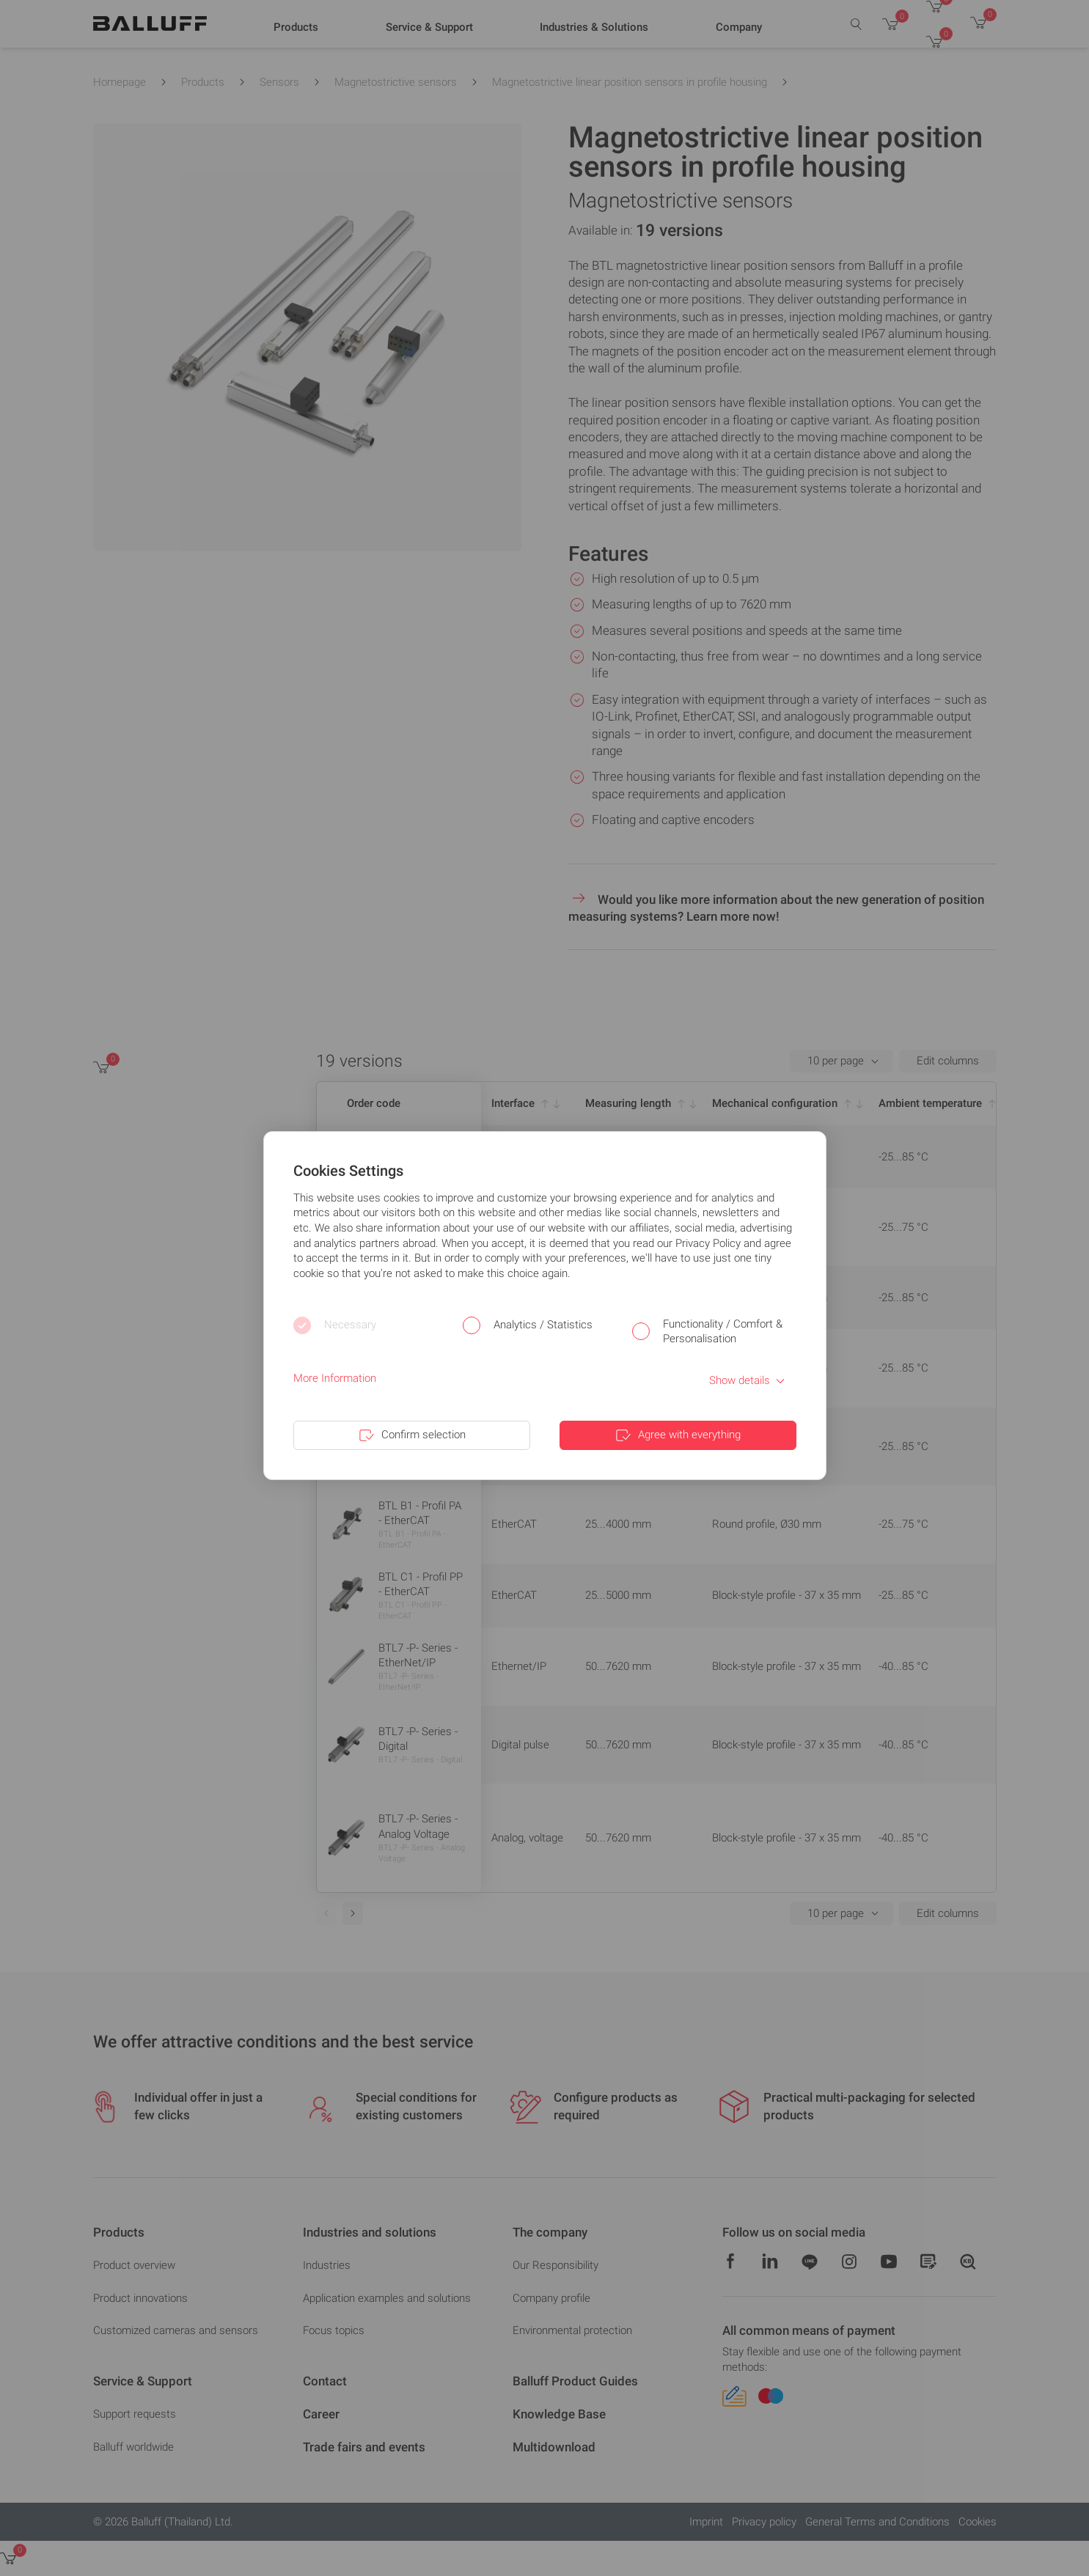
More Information (334, 1378)
